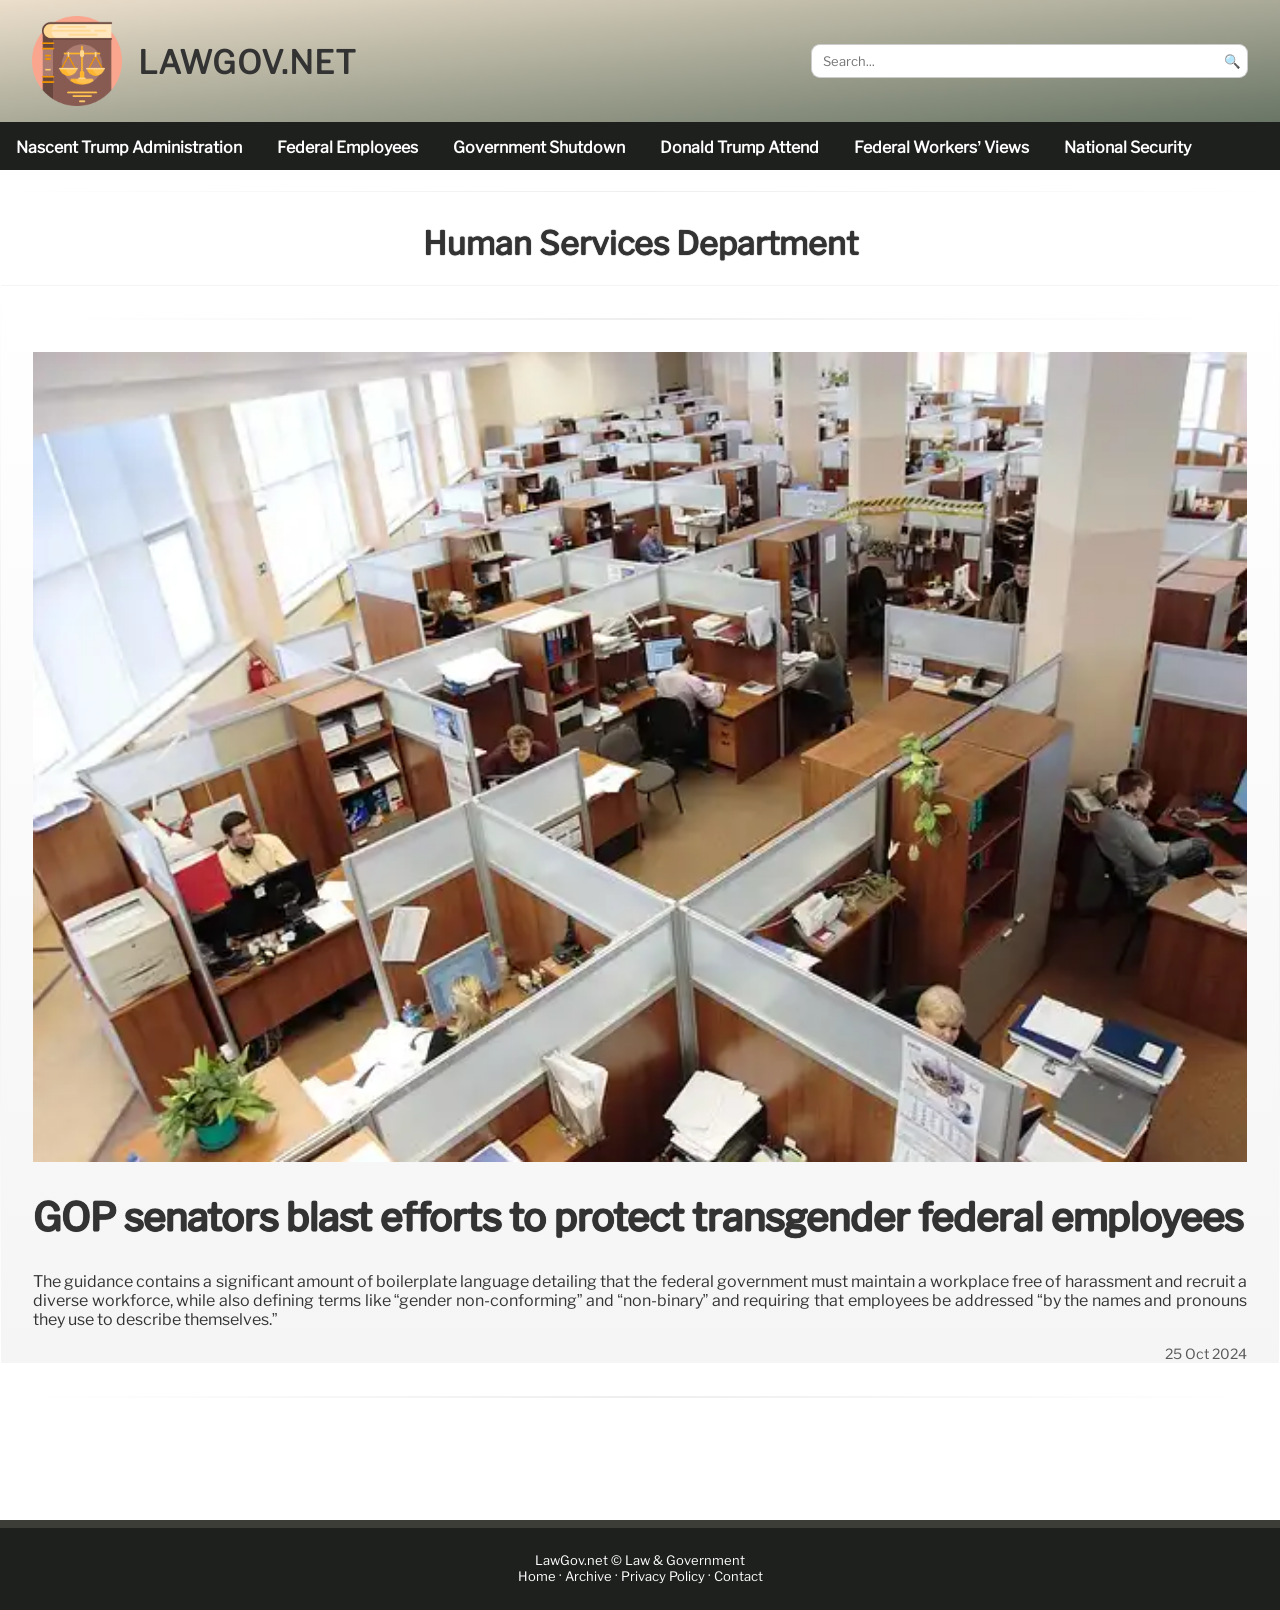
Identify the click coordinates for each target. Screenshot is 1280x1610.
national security (1127, 147)
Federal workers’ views (941, 147)
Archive (588, 1576)
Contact (738, 1576)
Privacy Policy (663, 1576)
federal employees (347, 147)
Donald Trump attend (739, 147)
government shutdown (539, 147)
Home (537, 1576)
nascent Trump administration (129, 147)
